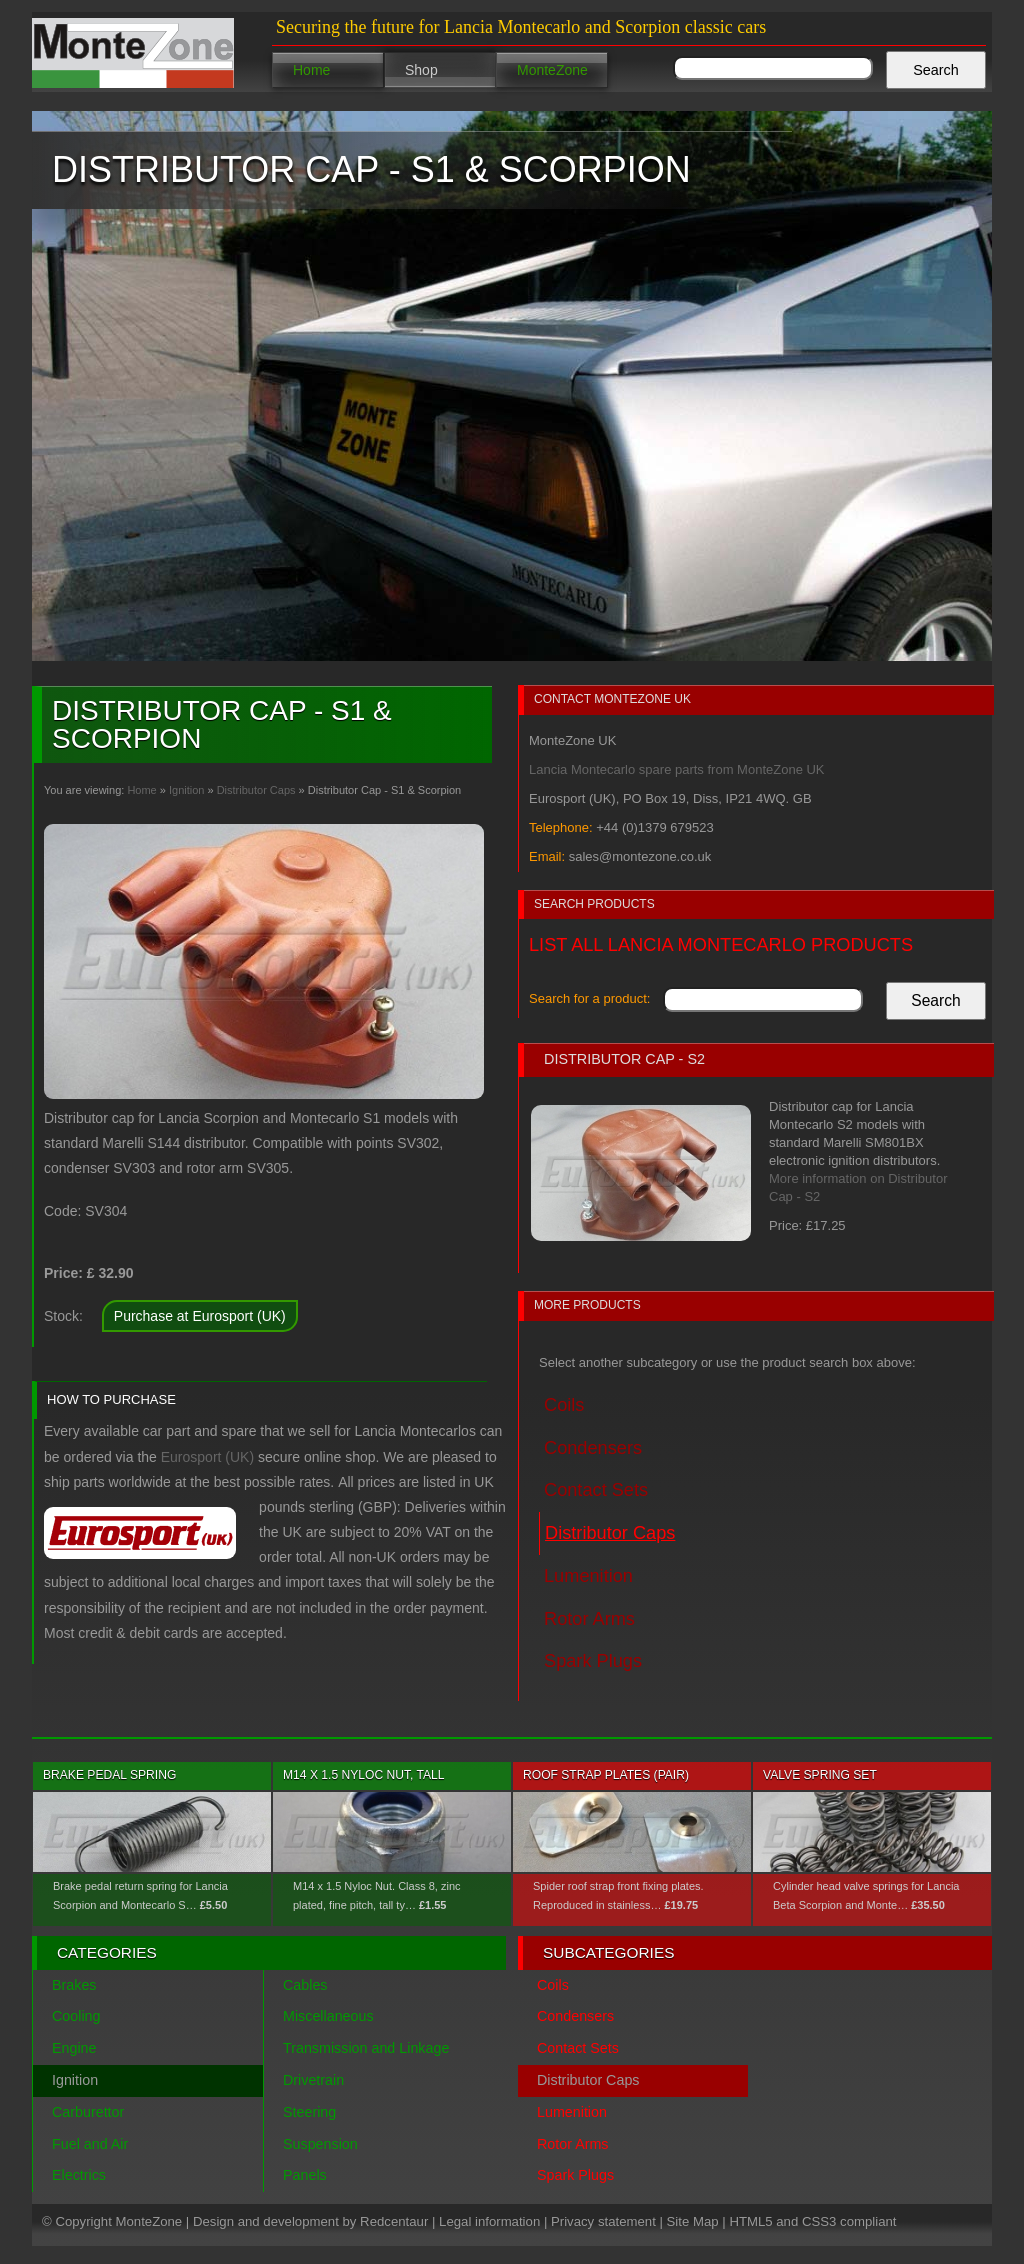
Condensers (593, 1448)
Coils (564, 1405)
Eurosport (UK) (207, 1457)
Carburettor (88, 2112)
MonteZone (552, 70)
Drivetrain (313, 2080)
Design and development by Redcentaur (310, 2221)
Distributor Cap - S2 (624, 1059)
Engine (74, 2048)
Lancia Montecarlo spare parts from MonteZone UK (677, 769)
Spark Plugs (593, 1661)
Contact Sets (596, 1490)
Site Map (693, 2221)
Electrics (79, 2175)
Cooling (76, 2016)
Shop (421, 70)
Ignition (186, 790)
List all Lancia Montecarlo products (721, 945)
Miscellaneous (328, 2016)
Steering (309, 2112)
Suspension (320, 2144)
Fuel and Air (90, 2144)
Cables (305, 1985)
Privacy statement (603, 2221)
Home (311, 70)
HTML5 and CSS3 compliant (812, 2221)
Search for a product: (589, 998)
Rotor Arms (589, 1619)
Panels (305, 2175)
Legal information (489, 2221)
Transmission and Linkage (366, 2048)
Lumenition (588, 1576)
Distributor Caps (256, 790)
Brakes (74, 1985)
